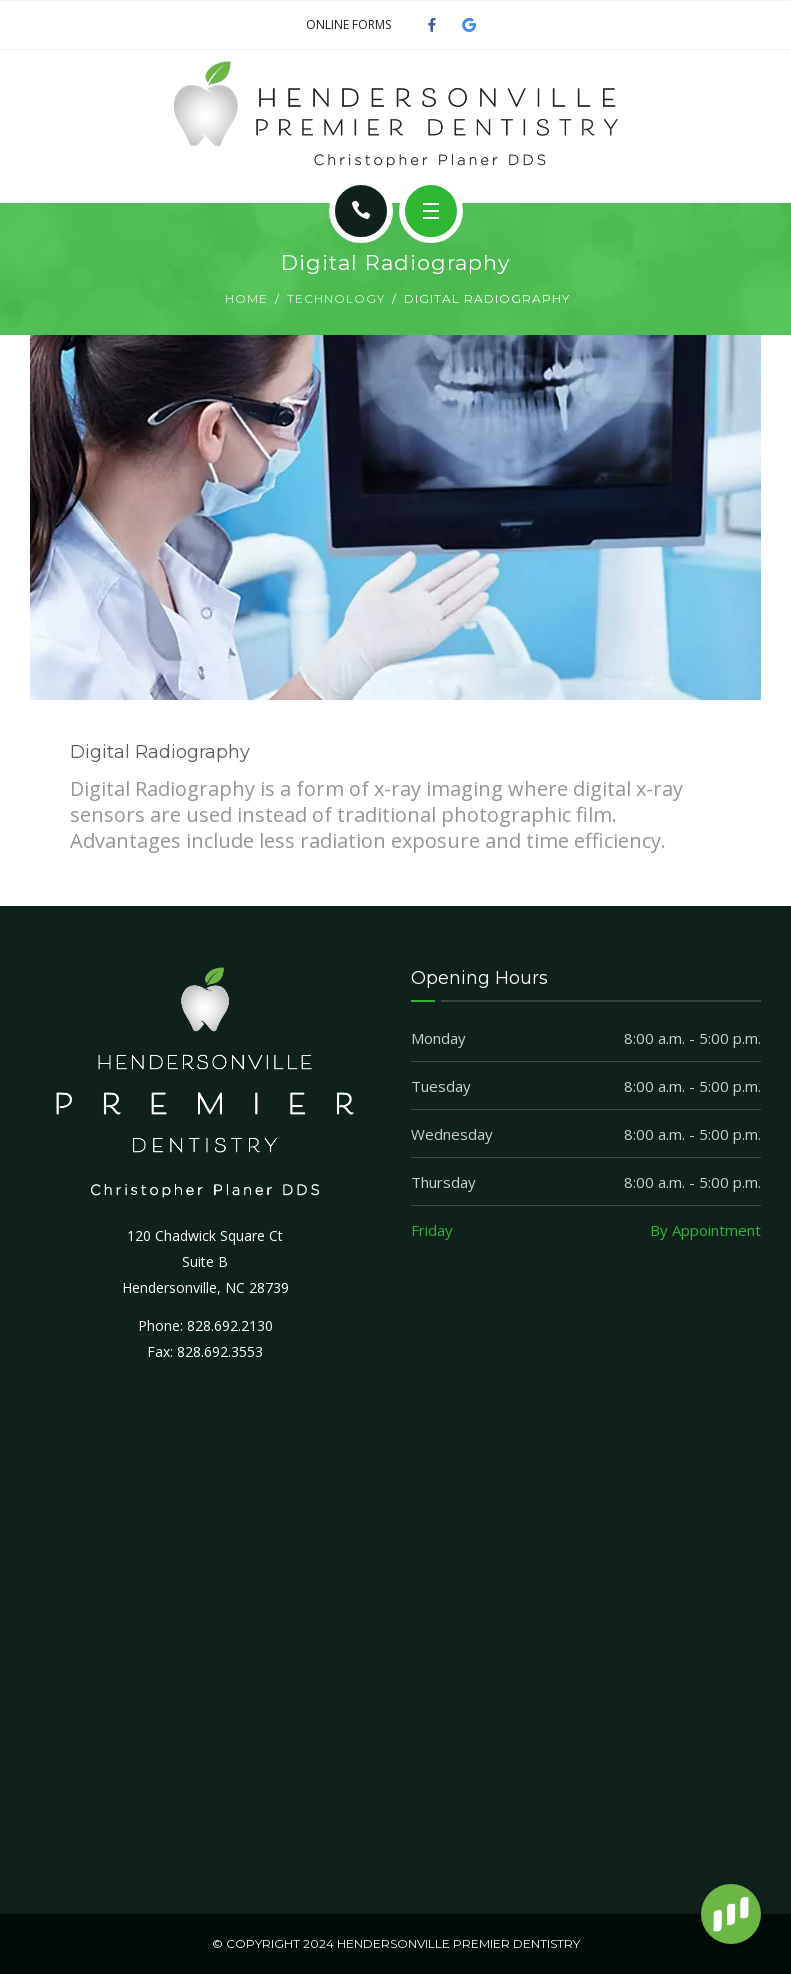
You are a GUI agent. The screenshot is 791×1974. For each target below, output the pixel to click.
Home (246, 298)
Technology (336, 298)
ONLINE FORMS (348, 24)
